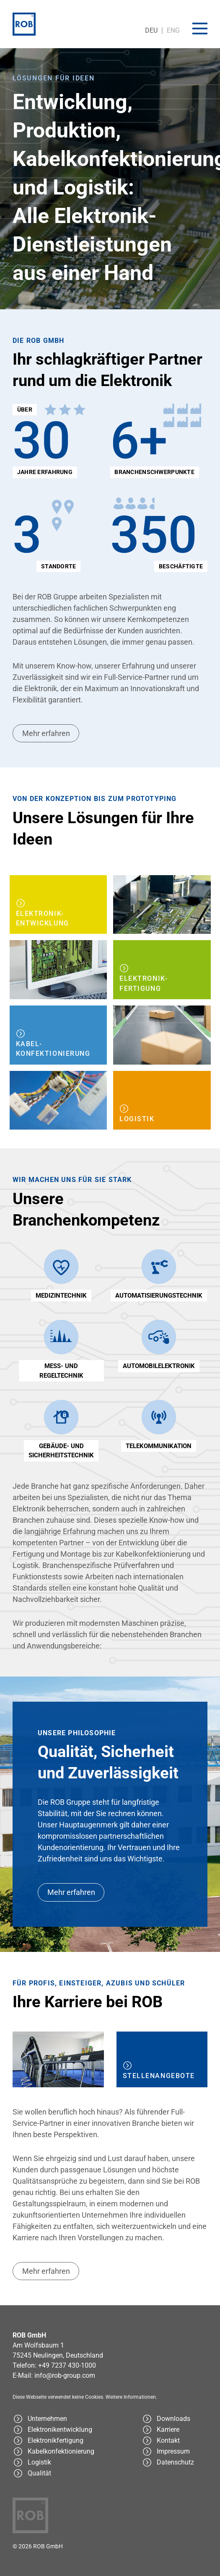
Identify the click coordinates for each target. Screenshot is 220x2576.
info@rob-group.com (64, 2375)
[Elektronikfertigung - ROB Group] (162, 970)
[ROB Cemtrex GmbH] (24, 24)
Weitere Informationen (131, 2397)
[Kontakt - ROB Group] (174, 2440)
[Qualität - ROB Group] (60, 2473)
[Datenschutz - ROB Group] (174, 2462)
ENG (173, 30)
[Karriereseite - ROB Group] (174, 2429)
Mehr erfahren (46, 733)
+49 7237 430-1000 (67, 2365)
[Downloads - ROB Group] (174, 2418)
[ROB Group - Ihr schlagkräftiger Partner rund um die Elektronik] (60, 2418)
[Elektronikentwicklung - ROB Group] (58, 905)
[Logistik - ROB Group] (162, 1100)
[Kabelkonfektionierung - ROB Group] (58, 1035)
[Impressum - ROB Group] (174, 2451)
